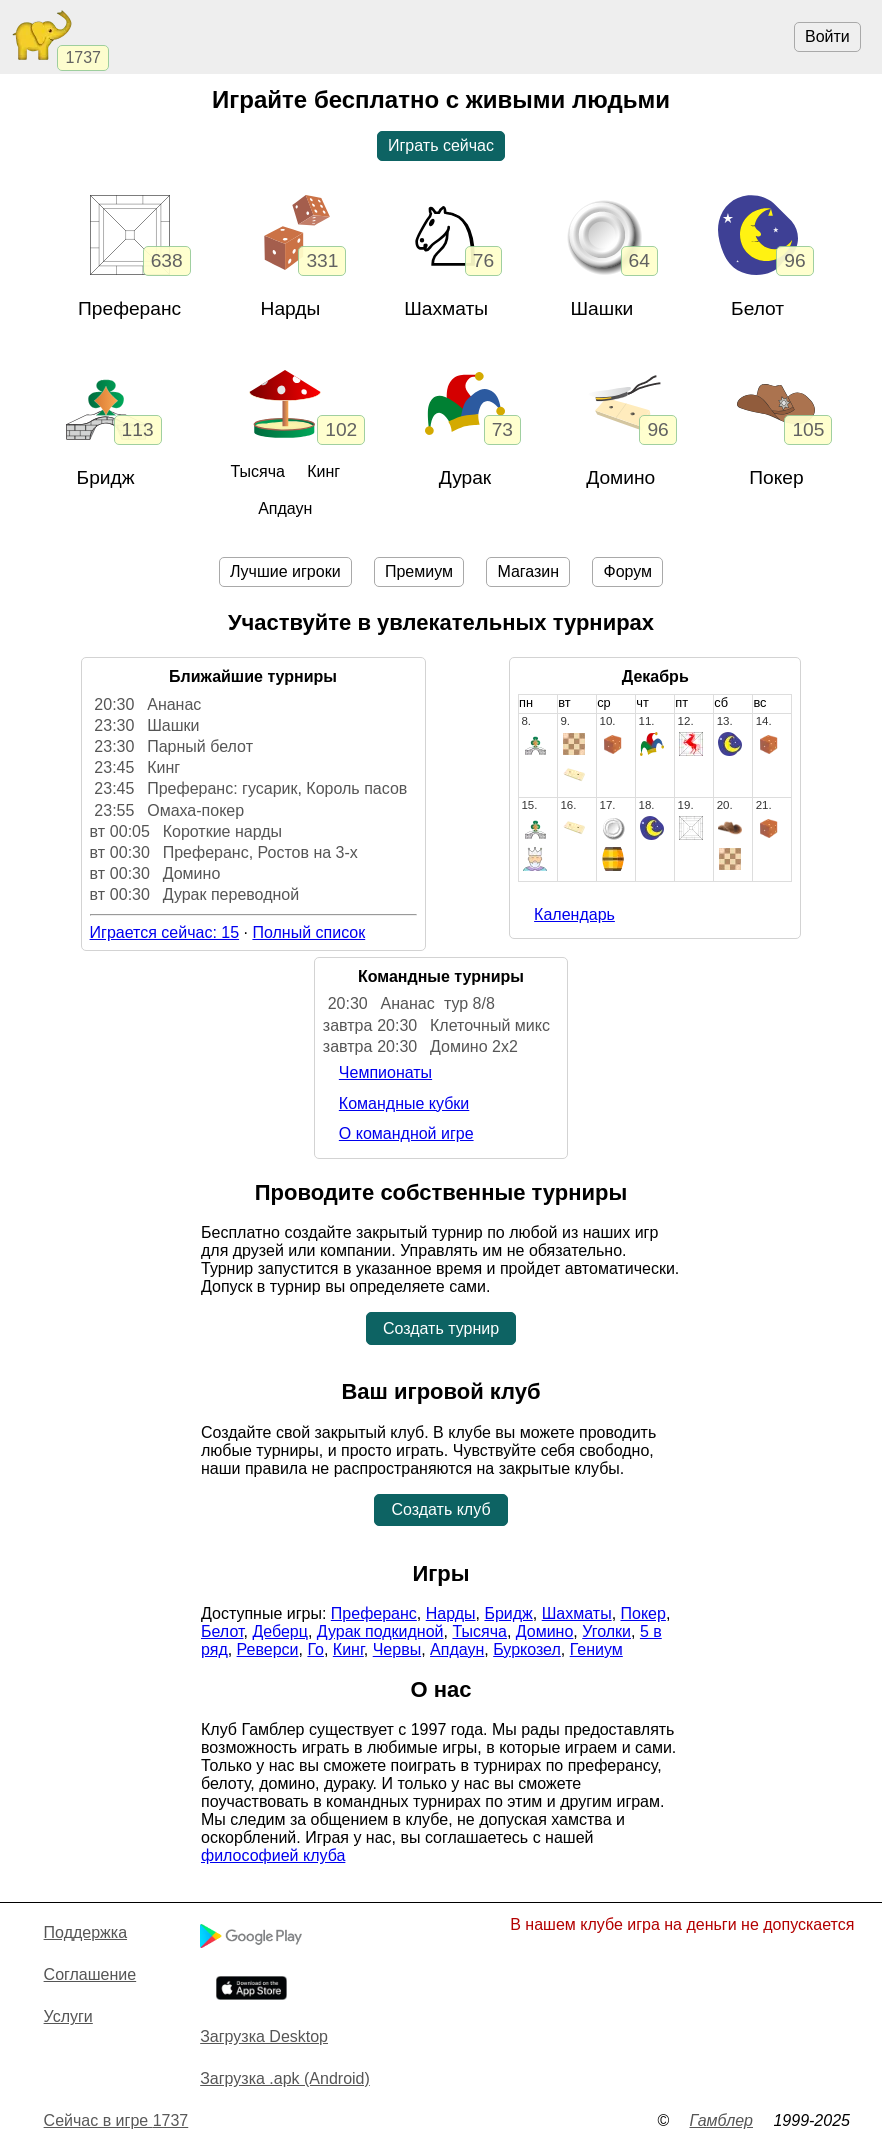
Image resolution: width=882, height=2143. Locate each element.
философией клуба (273, 1855)
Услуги (68, 2016)
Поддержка (85, 1932)
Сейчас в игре (116, 2120)
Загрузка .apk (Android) (285, 2078)
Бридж (106, 477)
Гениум (596, 1649)
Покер (776, 477)
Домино (620, 477)
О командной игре (406, 1133)
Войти (827, 36)
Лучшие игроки (285, 571)
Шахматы (577, 1613)
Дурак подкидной (380, 1631)
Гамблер (721, 2120)
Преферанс (129, 308)
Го (315, 1649)
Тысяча (257, 471)
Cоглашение (90, 1974)
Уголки (606, 1631)
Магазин (528, 571)
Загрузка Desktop (264, 2036)
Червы (397, 1649)
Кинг (323, 471)
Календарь (574, 914)
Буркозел (527, 1649)
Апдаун (285, 508)
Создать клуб (440, 1509)
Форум (627, 571)
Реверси (268, 1649)
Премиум (419, 571)
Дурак (465, 477)
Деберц (280, 1631)
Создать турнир (441, 1328)
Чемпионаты (385, 1072)
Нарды (291, 308)
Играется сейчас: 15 (165, 932)
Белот (757, 308)
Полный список (308, 932)
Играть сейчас (441, 145)
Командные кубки (404, 1103)
